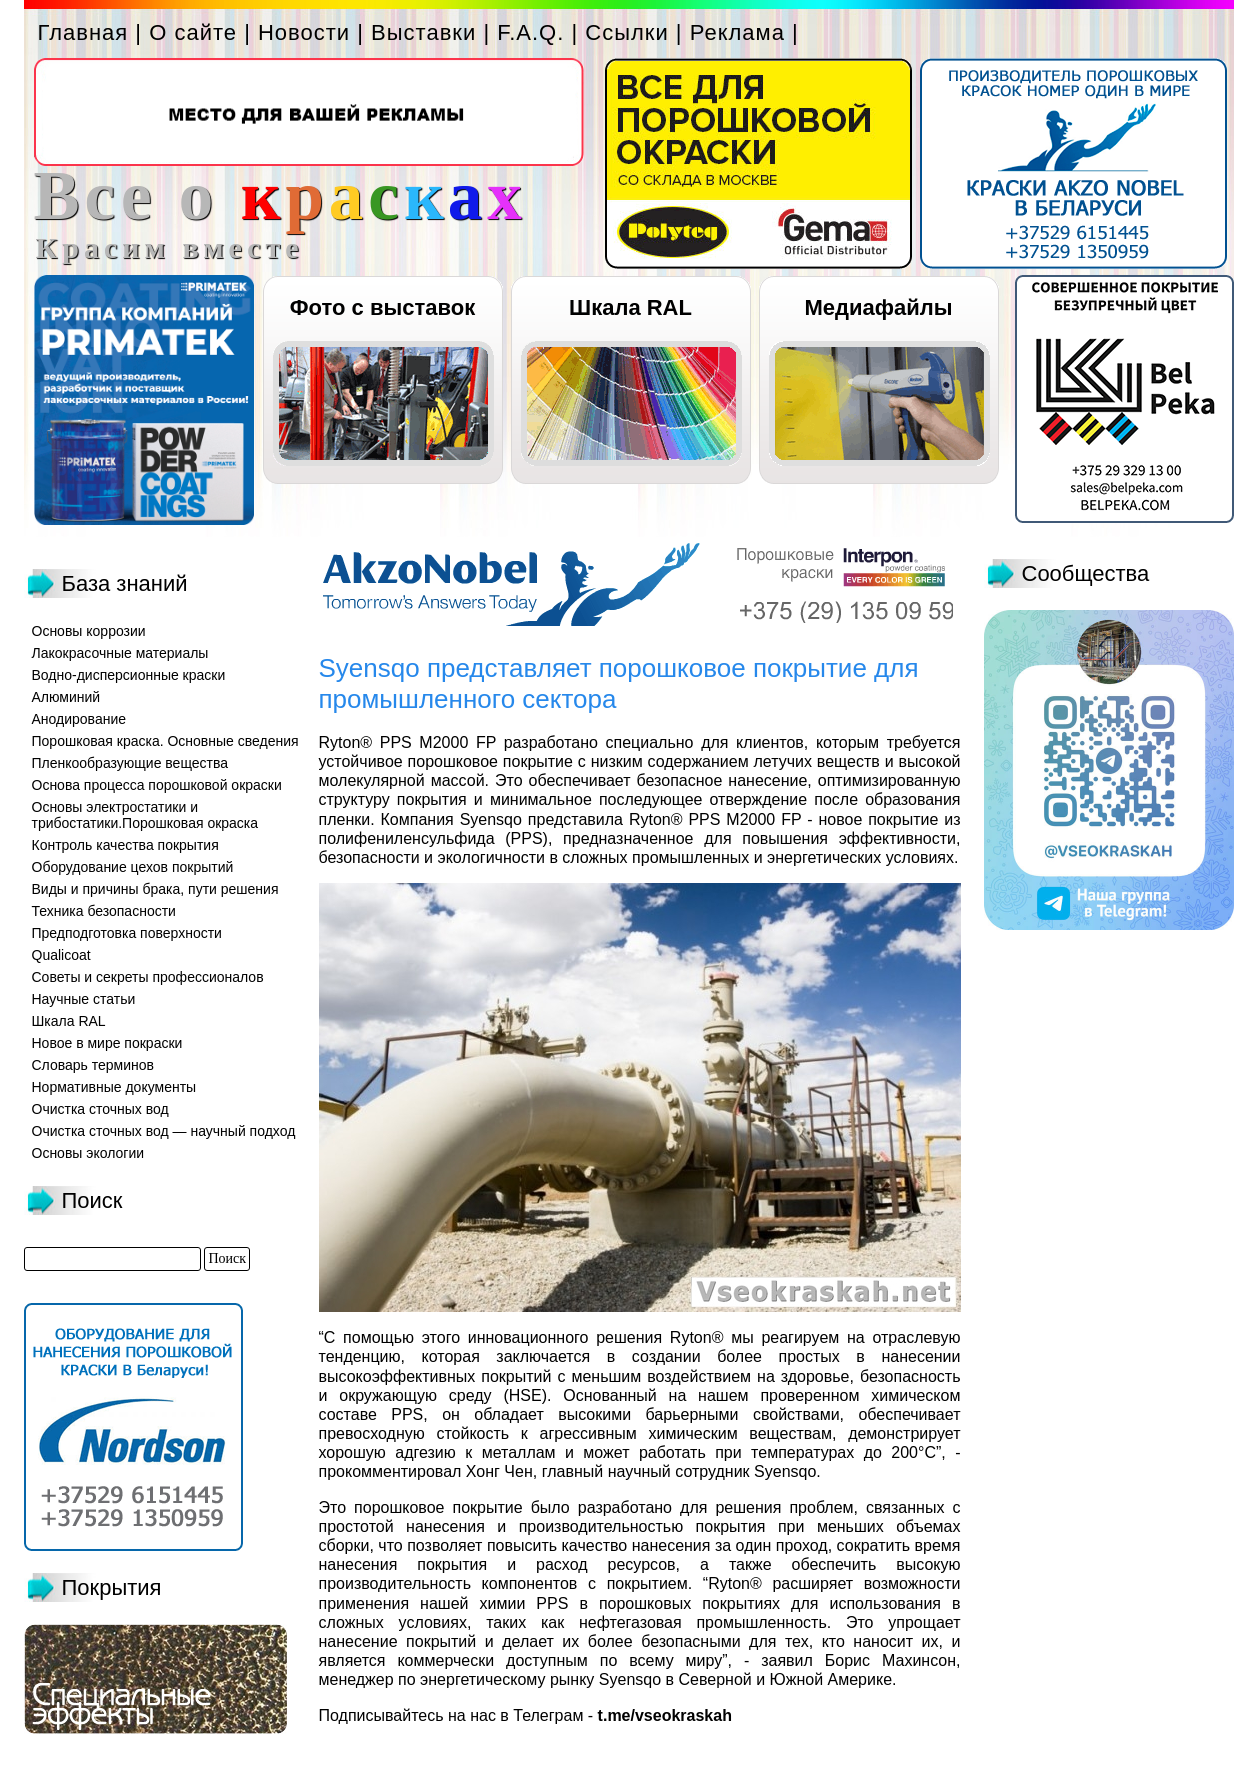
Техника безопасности (104, 911)
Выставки (423, 32)
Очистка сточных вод (100, 1109)
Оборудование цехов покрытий (133, 867)
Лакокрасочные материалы (120, 653)
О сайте (193, 32)
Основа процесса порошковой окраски (157, 785)
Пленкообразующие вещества (130, 763)
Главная (83, 32)
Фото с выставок (382, 307)
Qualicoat (61, 955)
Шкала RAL (630, 307)
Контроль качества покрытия (125, 845)
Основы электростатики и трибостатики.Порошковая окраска (145, 815)
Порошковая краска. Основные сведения (165, 741)
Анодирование (79, 719)
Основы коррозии (89, 631)
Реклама (737, 32)
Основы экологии (88, 1153)
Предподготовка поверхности (127, 933)
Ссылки (626, 32)
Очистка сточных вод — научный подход (164, 1131)
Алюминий (66, 697)
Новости (304, 32)
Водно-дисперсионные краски (129, 675)
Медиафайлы (878, 307)
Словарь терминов (93, 1065)
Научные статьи (84, 999)
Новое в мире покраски (107, 1043)
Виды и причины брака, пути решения (155, 889)
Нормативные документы (114, 1087)
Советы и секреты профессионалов (148, 977)
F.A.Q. (530, 32)
